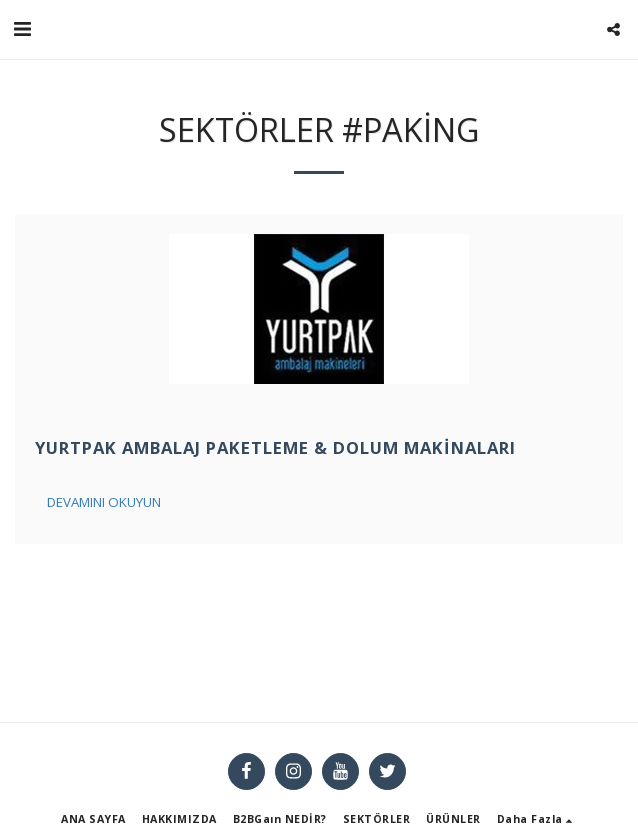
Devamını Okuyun (104, 502)
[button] (22, 28)
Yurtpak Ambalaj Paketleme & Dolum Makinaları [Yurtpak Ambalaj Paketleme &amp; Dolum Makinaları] (275, 447)
